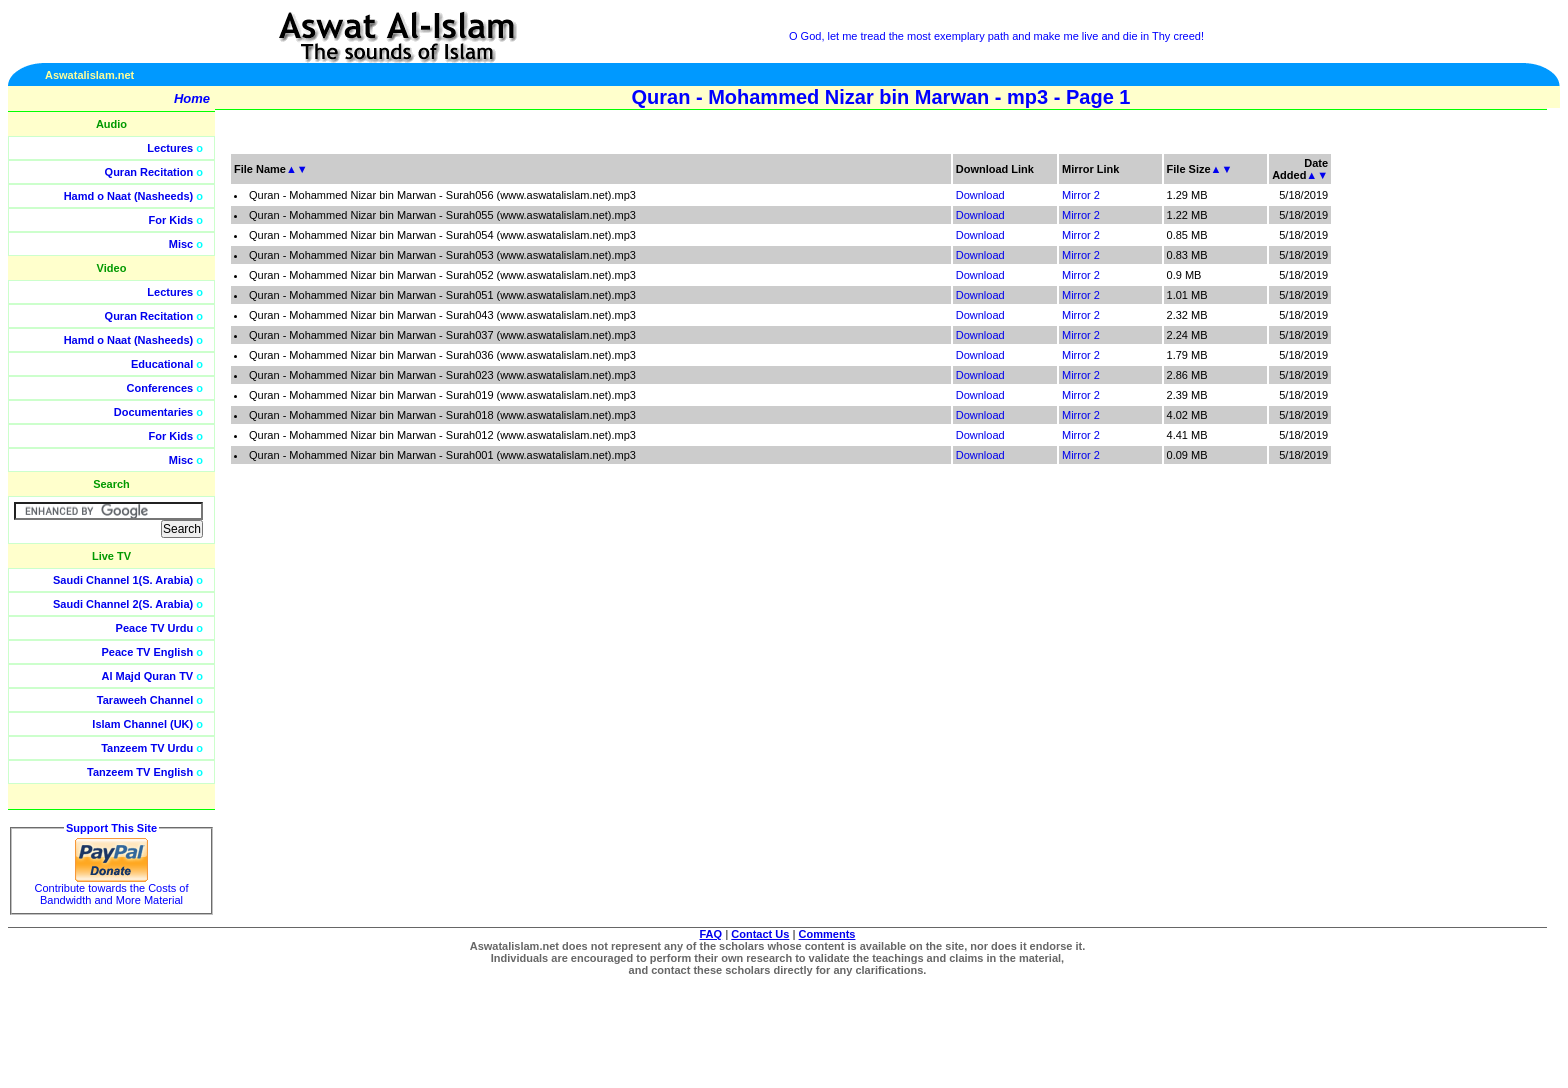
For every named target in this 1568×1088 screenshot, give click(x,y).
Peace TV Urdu (155, 628)
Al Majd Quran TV (148, 676)
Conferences (160, 388)
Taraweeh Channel (145, 700)
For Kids (171, 220)
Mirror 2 (1081, 195)
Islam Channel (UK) (142, 724)
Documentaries (153, 412)
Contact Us (760, 934)
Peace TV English (148, 652)
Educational (162, 364)
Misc (181, 244)
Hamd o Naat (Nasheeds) (129, 196)
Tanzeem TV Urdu (147, 748)
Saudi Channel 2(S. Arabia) (123, 604)
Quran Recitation (149, 172)
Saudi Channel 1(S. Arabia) (123, 580)
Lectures (170, 148)
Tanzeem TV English (140, 772)
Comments (827, 934)
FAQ (711, 934)
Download (980, 195)
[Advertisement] (1473, 450)
